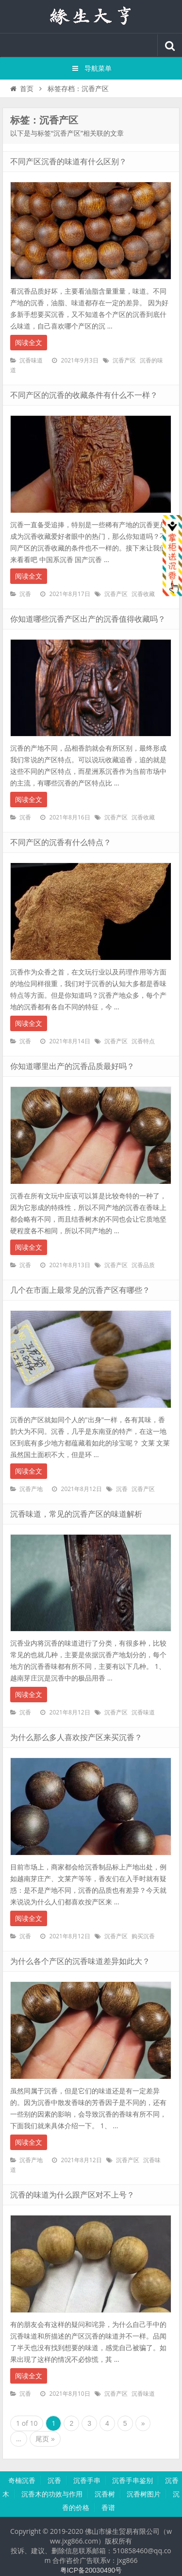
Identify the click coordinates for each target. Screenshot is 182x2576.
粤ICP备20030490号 (91, 2570)
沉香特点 (143, 1041)
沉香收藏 (143, 594)
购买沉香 (143, 1936)
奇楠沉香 (21, 2480)
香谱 (108, 2508)
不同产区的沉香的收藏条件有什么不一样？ (84, 395)
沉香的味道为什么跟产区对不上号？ (72, 2195)
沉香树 (105, 2494)
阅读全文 (28, 342)
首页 (21, 89)
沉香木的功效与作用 (52, 2494)
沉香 (25, 594)
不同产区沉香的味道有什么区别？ (68, 161)
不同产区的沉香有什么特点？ (60, 842)
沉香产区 (124, 360)
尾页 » (45, 2439)
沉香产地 (31, 1489)
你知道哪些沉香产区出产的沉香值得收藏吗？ (87, 619)
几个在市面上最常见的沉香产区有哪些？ (80, 1290)
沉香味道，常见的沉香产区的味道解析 (76, 1514)
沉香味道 (31, 360)
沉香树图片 (144, 2494)
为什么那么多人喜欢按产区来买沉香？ (76, 1737)
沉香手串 (86, 2480)
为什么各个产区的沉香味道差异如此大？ (80, 1961)
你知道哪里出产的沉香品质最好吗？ (72, 1066)
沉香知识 (91, 16)
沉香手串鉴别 (132, 2480)
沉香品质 (143, 1265)
